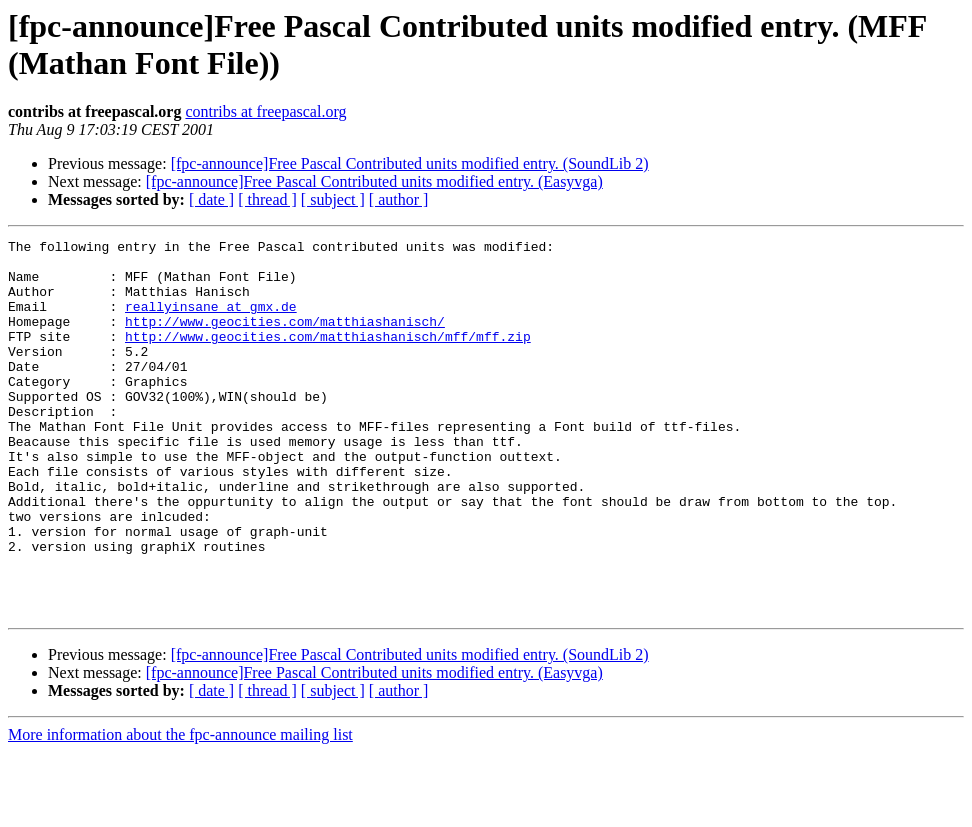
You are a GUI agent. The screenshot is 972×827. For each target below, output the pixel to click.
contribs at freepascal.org (265, 111)
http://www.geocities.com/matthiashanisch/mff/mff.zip (328, 357)
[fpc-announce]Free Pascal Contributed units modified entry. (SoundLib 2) (410, 163)
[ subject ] (333, 199)
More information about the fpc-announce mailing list (180, 809)
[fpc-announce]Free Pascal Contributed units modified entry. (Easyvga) (374, 181)
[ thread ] (267, 199)
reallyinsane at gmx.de (211, 321)
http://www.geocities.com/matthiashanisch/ (285, 339)
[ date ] (211, 199)
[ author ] (399, 199)
